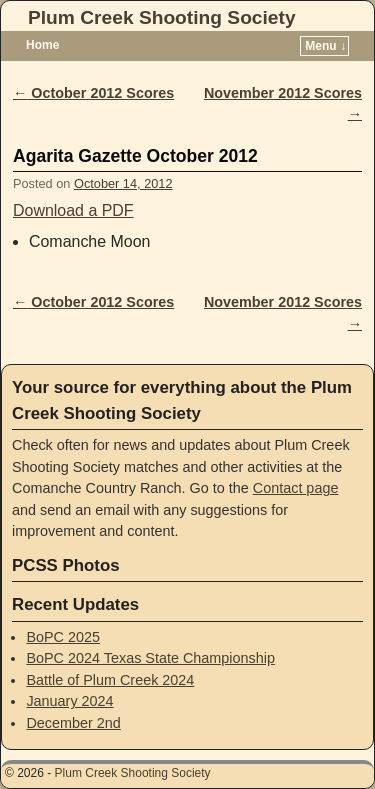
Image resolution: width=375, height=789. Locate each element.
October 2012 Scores (93, 93)
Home (42, 45)
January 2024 (69, 701)
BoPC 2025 (63, 637)
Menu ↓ (325, 46)
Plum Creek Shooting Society (162, 17)
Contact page (296, 488)
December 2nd (73, 723)
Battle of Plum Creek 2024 (110, 680)
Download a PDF (73, 210)
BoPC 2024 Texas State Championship (150, 658)
